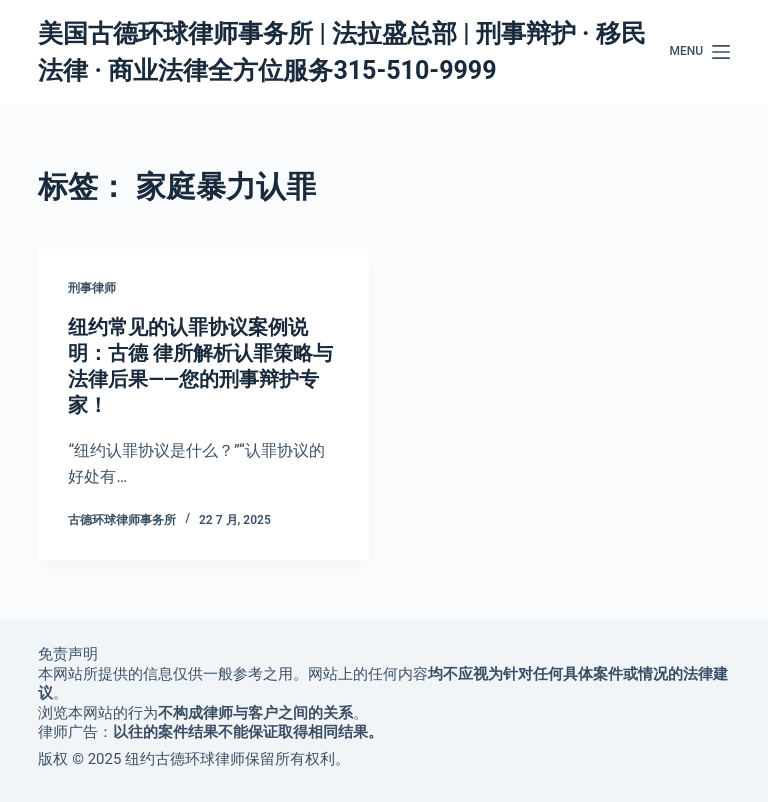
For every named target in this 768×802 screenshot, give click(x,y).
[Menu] (700, 52)
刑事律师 (92, 288)
